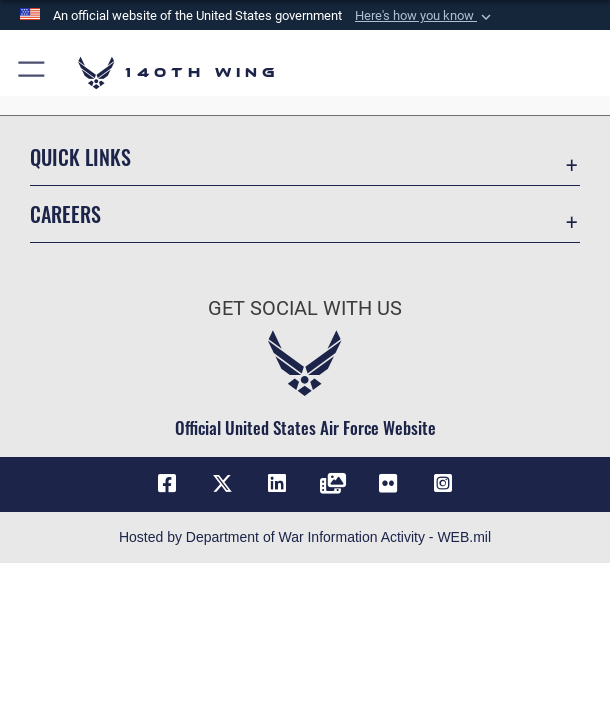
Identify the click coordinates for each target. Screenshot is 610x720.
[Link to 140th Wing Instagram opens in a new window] (443, 484)
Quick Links (80, 157)
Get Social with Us (305, 308)
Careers (65, 214)
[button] (425, 16)
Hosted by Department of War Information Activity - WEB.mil (305, 537)
